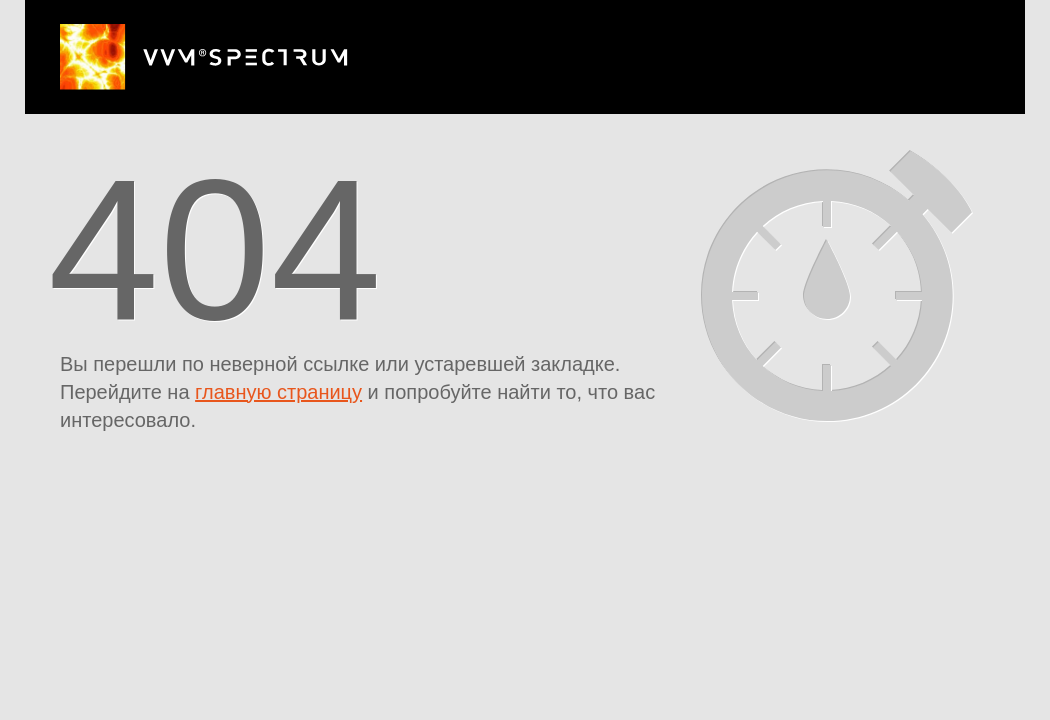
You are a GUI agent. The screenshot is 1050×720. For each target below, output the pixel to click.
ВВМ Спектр (204, 57)
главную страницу (278, 392)
